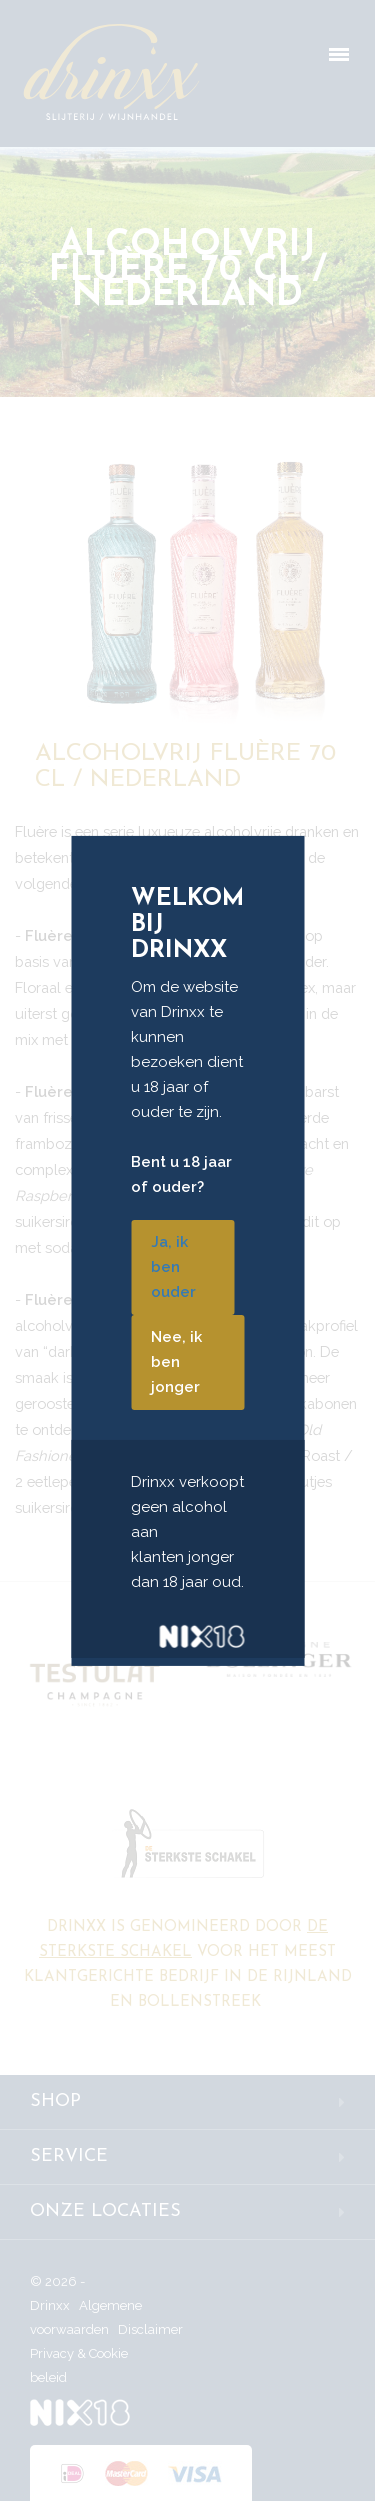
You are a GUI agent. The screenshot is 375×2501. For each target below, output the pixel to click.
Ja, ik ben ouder (173, 1267)
